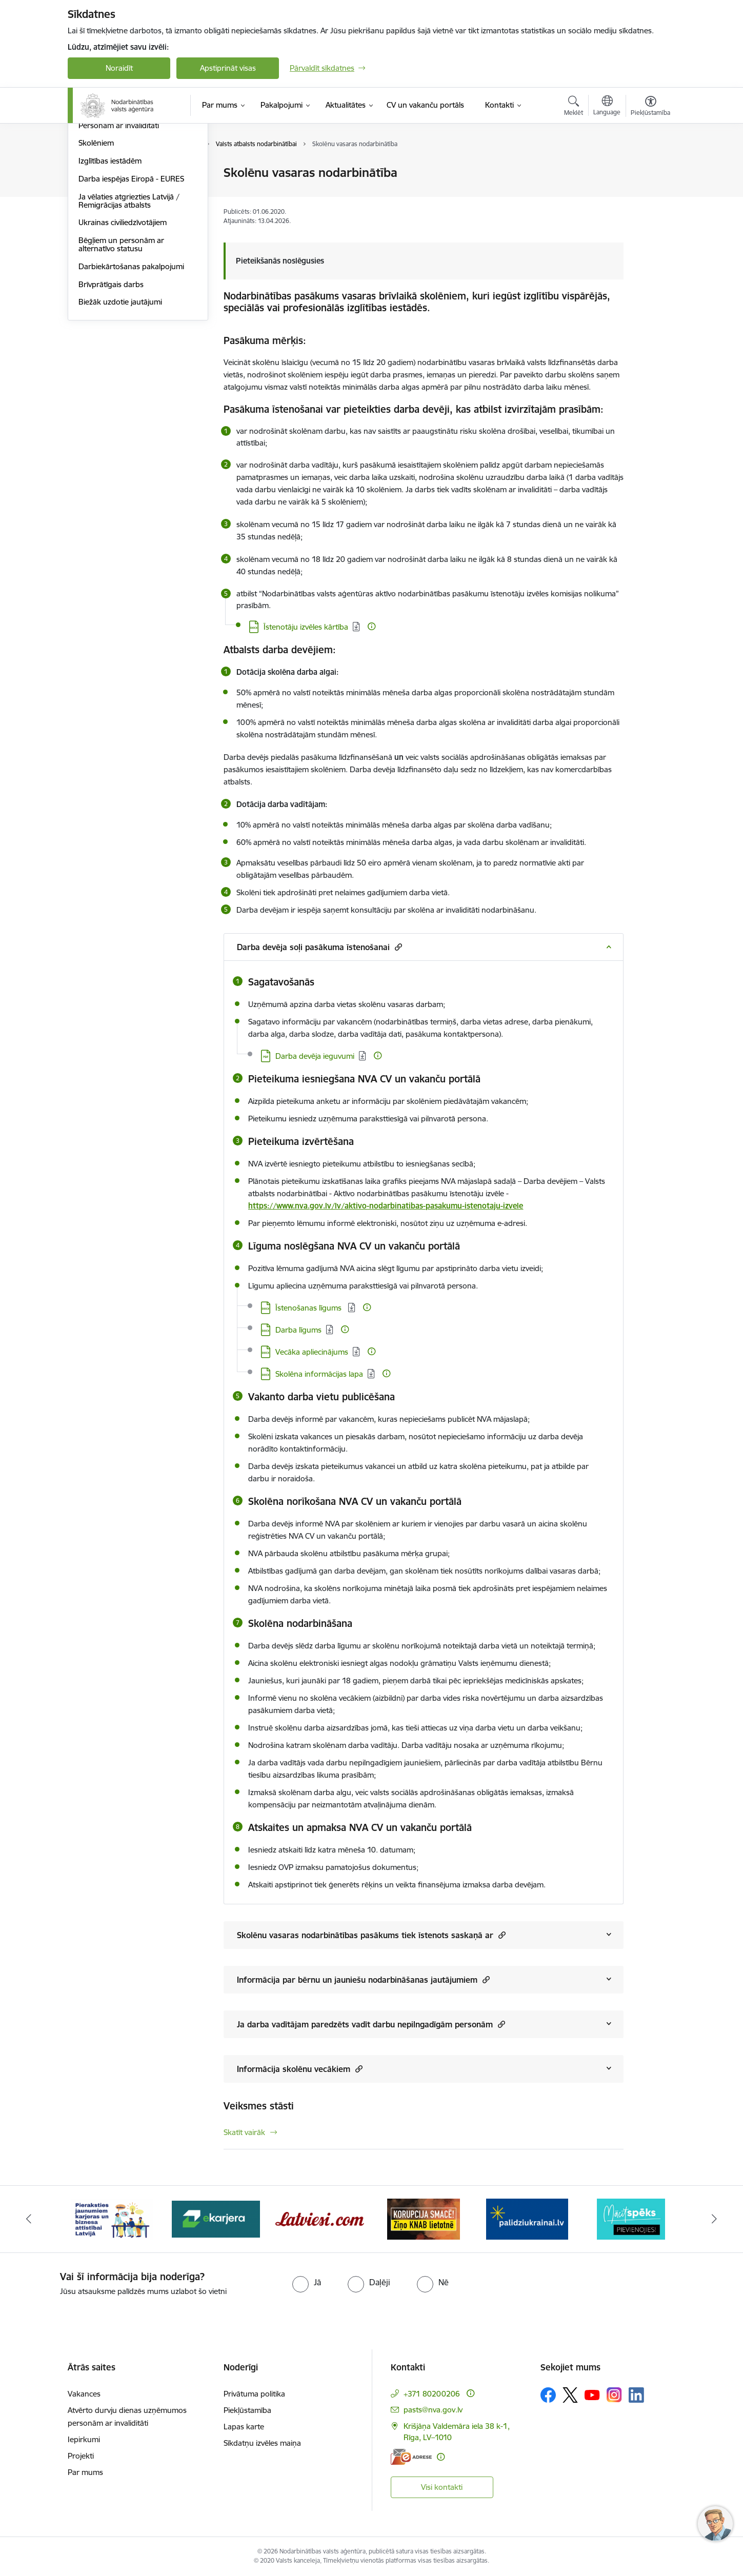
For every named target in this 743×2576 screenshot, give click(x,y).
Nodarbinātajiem (106, 217)
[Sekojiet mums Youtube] (592, 2394)
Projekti (81, 2456)
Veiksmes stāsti (259, 2106)
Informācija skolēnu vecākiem (300, 2068)
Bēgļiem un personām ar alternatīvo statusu (121, 354)
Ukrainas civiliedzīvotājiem (122, 332)
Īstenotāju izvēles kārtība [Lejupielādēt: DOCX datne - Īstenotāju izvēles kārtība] (306, 627)
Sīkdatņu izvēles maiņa (262, 2443)
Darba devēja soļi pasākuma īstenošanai (319, 946)
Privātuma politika (254, 2394)
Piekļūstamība (247, 2410)
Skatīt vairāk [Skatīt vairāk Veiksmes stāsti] (244, 2132)
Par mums (85, 2472)
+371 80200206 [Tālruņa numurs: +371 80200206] (432, 2394)
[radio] (306, 2282)
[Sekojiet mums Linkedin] (636, 2395)
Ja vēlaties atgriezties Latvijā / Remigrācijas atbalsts (128, 310)
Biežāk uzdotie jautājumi (120, 411)
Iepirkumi (84, 2439)
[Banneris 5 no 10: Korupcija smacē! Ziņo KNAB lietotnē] (527, 2218)
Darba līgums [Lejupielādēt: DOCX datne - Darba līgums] (298, 1330)
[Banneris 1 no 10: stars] (112, 2218)
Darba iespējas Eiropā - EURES (131, 288)
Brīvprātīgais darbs (111, 394)
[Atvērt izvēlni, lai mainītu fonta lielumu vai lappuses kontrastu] (650, 107)
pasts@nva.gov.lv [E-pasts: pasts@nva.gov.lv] (433, 2409)
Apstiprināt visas (228, 68)
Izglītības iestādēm (110, 270)
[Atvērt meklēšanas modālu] (573, 107)
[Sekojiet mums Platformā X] (570, 2395)
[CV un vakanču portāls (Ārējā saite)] (425, 105)
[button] (397, 946)
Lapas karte (244, 2426)
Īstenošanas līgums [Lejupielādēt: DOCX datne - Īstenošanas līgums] (309, 1308)
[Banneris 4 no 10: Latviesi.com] (423, 2218)
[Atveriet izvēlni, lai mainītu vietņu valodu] (607, 106)
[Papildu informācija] (371, 626)
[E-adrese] (411, 2456)
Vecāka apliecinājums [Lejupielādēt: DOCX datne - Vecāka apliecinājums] (311, 1352)
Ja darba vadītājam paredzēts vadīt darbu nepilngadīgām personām (371, 2024)
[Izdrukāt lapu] (650, 168)
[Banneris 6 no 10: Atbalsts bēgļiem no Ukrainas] (631, 2218)
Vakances (84, 2394)
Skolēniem (96, 252)
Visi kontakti (442, 2487)
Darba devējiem (105, 173)
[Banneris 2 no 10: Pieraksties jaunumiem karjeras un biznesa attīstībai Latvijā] (216, 2218)
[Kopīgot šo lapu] (650, 194)
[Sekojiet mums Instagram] (614, 2394)
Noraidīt (119, 68)
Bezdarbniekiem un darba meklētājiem (123, 195)
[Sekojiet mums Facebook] (548, 2395)
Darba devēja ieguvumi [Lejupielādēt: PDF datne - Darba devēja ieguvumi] (314, 1056)
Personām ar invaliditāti (118, 235)
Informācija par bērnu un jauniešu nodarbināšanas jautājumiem (363, 1979)
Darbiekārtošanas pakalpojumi (131, 376)
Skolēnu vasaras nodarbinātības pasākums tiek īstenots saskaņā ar (371, 1934)
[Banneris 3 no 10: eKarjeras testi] (319, 2218)
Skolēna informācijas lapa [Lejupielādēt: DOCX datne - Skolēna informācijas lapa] (319, 1374)
